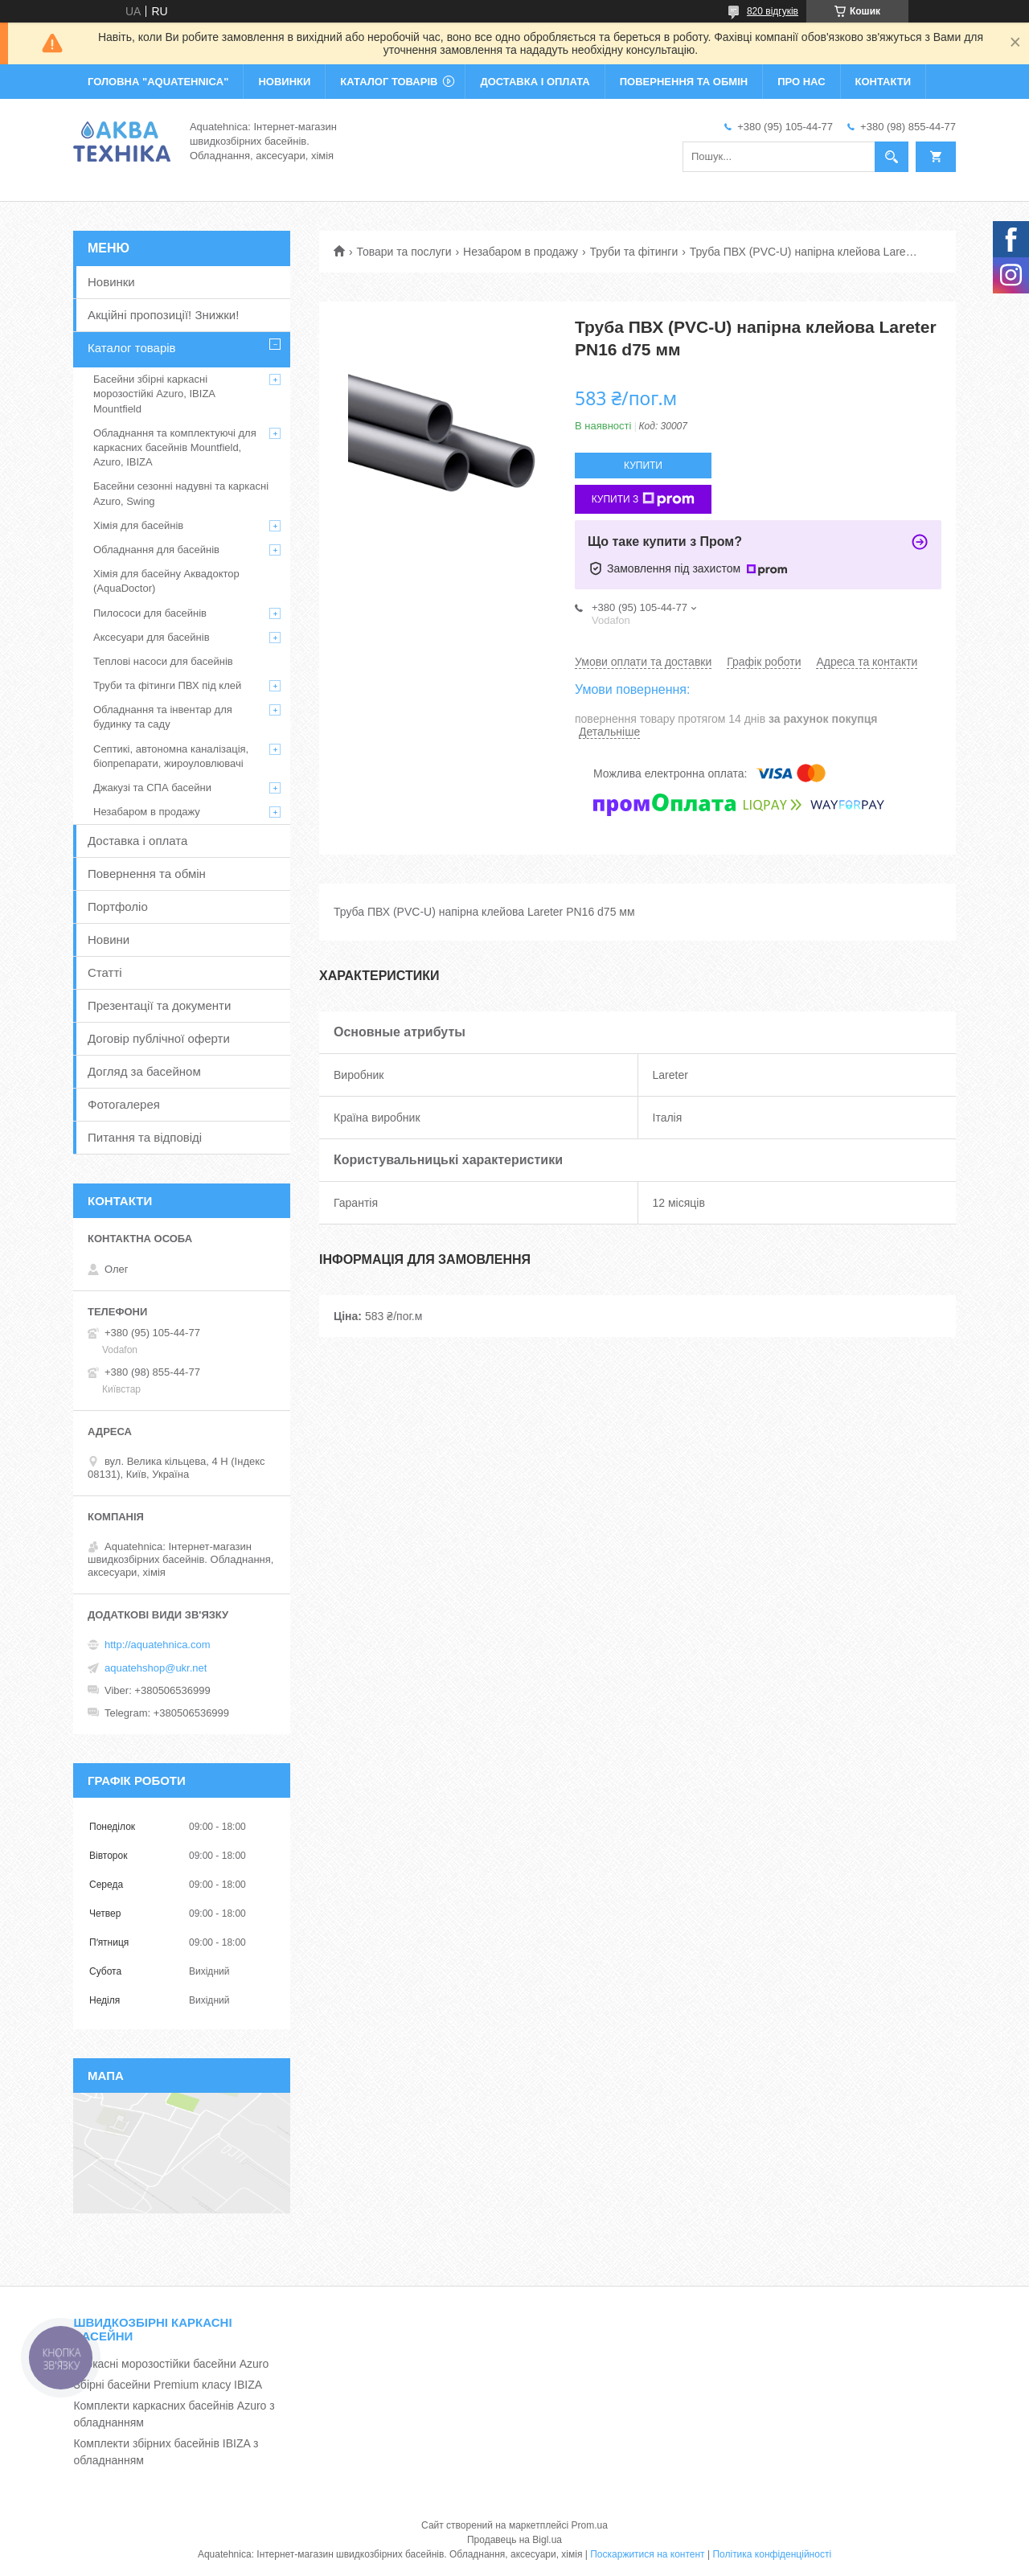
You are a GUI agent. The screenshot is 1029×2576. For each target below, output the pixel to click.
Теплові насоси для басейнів (163, 661)
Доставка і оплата (137, 840)
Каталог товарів (132, 348)
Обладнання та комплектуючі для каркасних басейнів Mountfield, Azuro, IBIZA (174, 447)
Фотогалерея (124, 1104)
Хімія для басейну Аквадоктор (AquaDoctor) (166, 581)
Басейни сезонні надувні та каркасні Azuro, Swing (181, 493)
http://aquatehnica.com (158, 1645)
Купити (643, 465)
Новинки (111, 282)
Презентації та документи (159, 1005)
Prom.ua (590, 2525)
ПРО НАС (801, 82)
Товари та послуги (403, 251)
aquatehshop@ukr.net (156, 1668)
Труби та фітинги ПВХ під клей (167, 685)
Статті (105, 972)
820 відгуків (772, 11)
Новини (108, 939)
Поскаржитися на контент (647, 2554)
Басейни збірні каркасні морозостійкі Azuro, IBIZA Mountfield (154, 393)
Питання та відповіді (145, 1137)
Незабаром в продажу (520, 251)
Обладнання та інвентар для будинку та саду (162, 716)
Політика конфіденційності (771, 2554)
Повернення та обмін (147, 873)
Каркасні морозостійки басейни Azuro (171, 2363)
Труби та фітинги (634, 251)
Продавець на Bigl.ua (514, 2539)
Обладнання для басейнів (156, 550)
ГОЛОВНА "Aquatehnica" (158, 82)
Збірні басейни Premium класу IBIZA (167, 2384)
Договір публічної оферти (159, 1038)
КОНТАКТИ (883, 82)
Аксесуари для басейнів (151, 637)
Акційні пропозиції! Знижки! (163, 315)
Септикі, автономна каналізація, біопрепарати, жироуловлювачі (170, 756)
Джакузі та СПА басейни (152, 787)
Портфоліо (118, 906)
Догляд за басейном (144, 1071)
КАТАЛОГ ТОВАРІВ (388, 82)
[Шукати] (891, 157)
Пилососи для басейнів (150, 613)
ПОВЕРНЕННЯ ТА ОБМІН (684, 82)
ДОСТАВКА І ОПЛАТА (534, 82)
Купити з (643, 499)
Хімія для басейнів (138, 525)
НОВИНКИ (284, 82)
